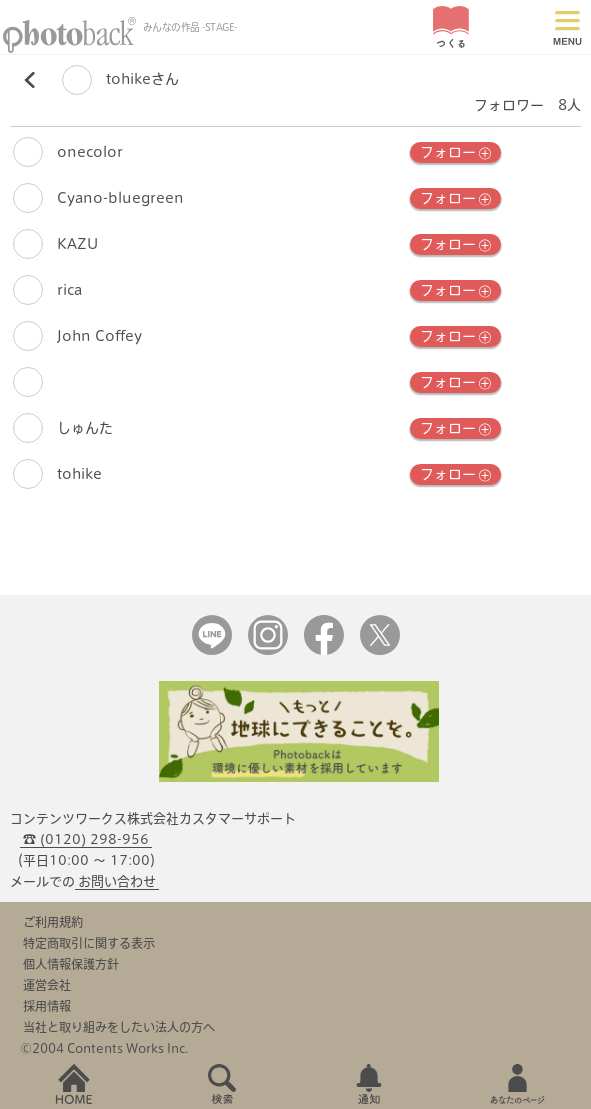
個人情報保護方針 (71, 964)
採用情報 (47, 1006)
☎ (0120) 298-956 (86, 839)
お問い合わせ (117, 881)
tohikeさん (120, 79)
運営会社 (47, 985)
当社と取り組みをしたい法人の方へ (119, 1027)
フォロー (455, 153)
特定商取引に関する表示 (89, 943)
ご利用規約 (53, 922)
